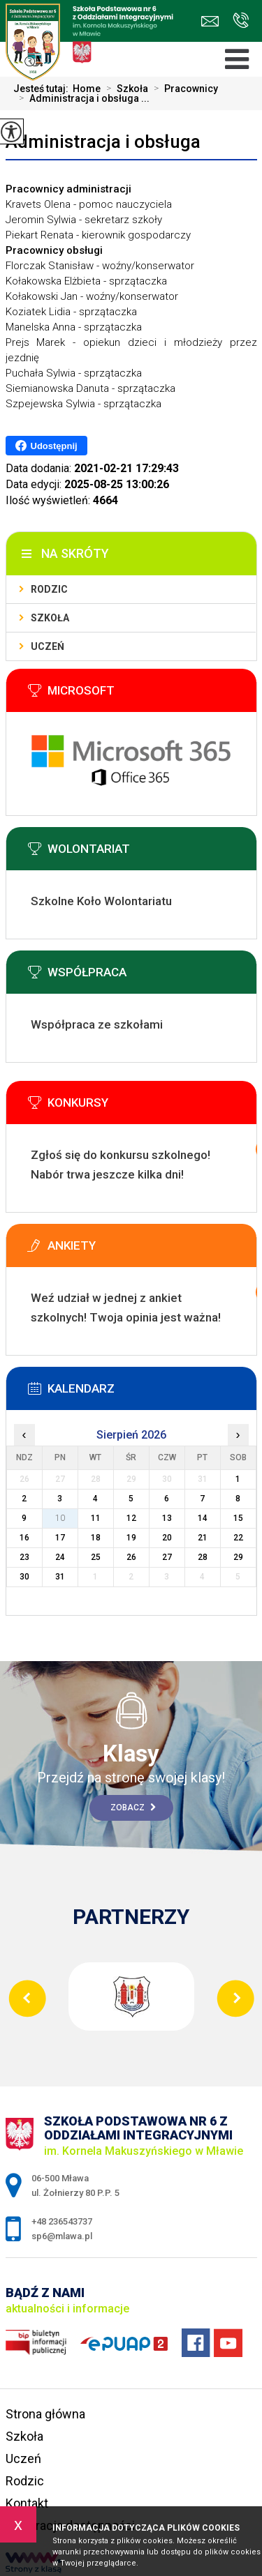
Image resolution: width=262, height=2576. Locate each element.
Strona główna (45, 2414)
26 (131, 1557)
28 (203, 1557)
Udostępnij (46, 445)
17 (60, 1538)
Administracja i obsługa (103, 141)
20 (167, 1538)
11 (96, 1518)
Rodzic (49, 589)
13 (167, 1518)
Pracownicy (183, 88)
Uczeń (47, 646)
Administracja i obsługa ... (81, 98)
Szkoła (124, 88)
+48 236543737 (241, 20)
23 (24, 1557)
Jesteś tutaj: (43, 88)
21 (203, 1538)
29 (238, 1557)
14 (203, 1518)
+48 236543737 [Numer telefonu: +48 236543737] (61, 2221)
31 (60, 1577)
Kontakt (27, 2503)
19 (131, 1538)
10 (60, 1518)
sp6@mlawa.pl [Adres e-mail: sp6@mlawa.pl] (61, 2236)
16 (24, 1538)
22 (238, 1538)
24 (60, 1557)
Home (87, 88)
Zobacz (133, 1807)
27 (167, 1557)
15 (238, 1518)
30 (24, 1577)
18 (96, 1538)
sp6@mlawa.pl (210, 21)
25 (96, 1557)
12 (131, 1518)
